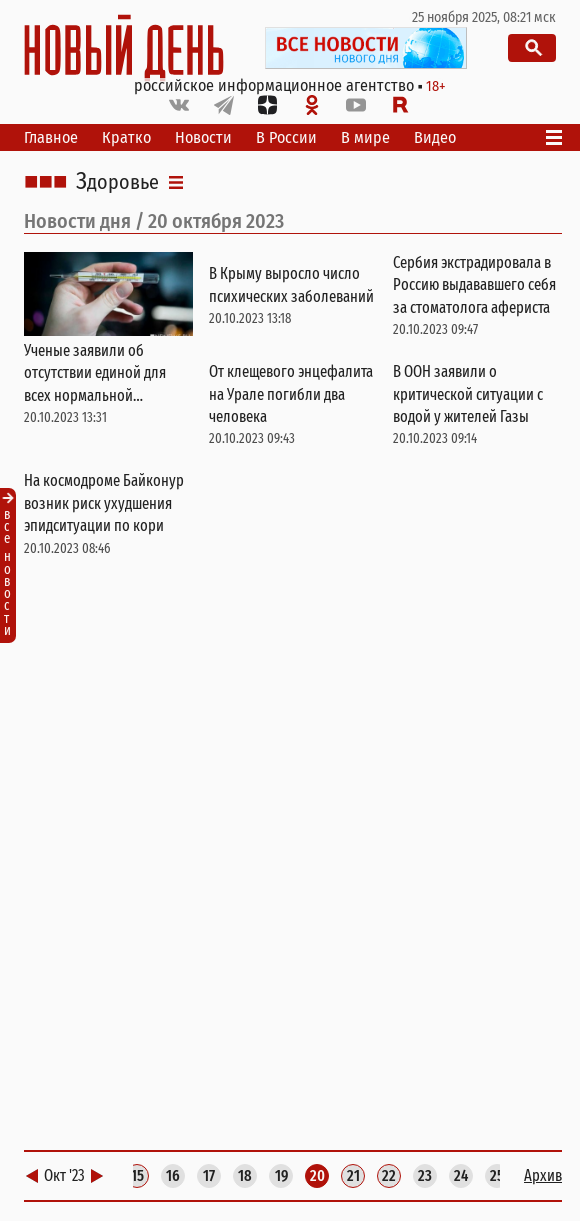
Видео (435, 137)
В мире (365, 137)
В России (286, 137)
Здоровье (117, 182)
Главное (51, 137)
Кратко (126, 137)
